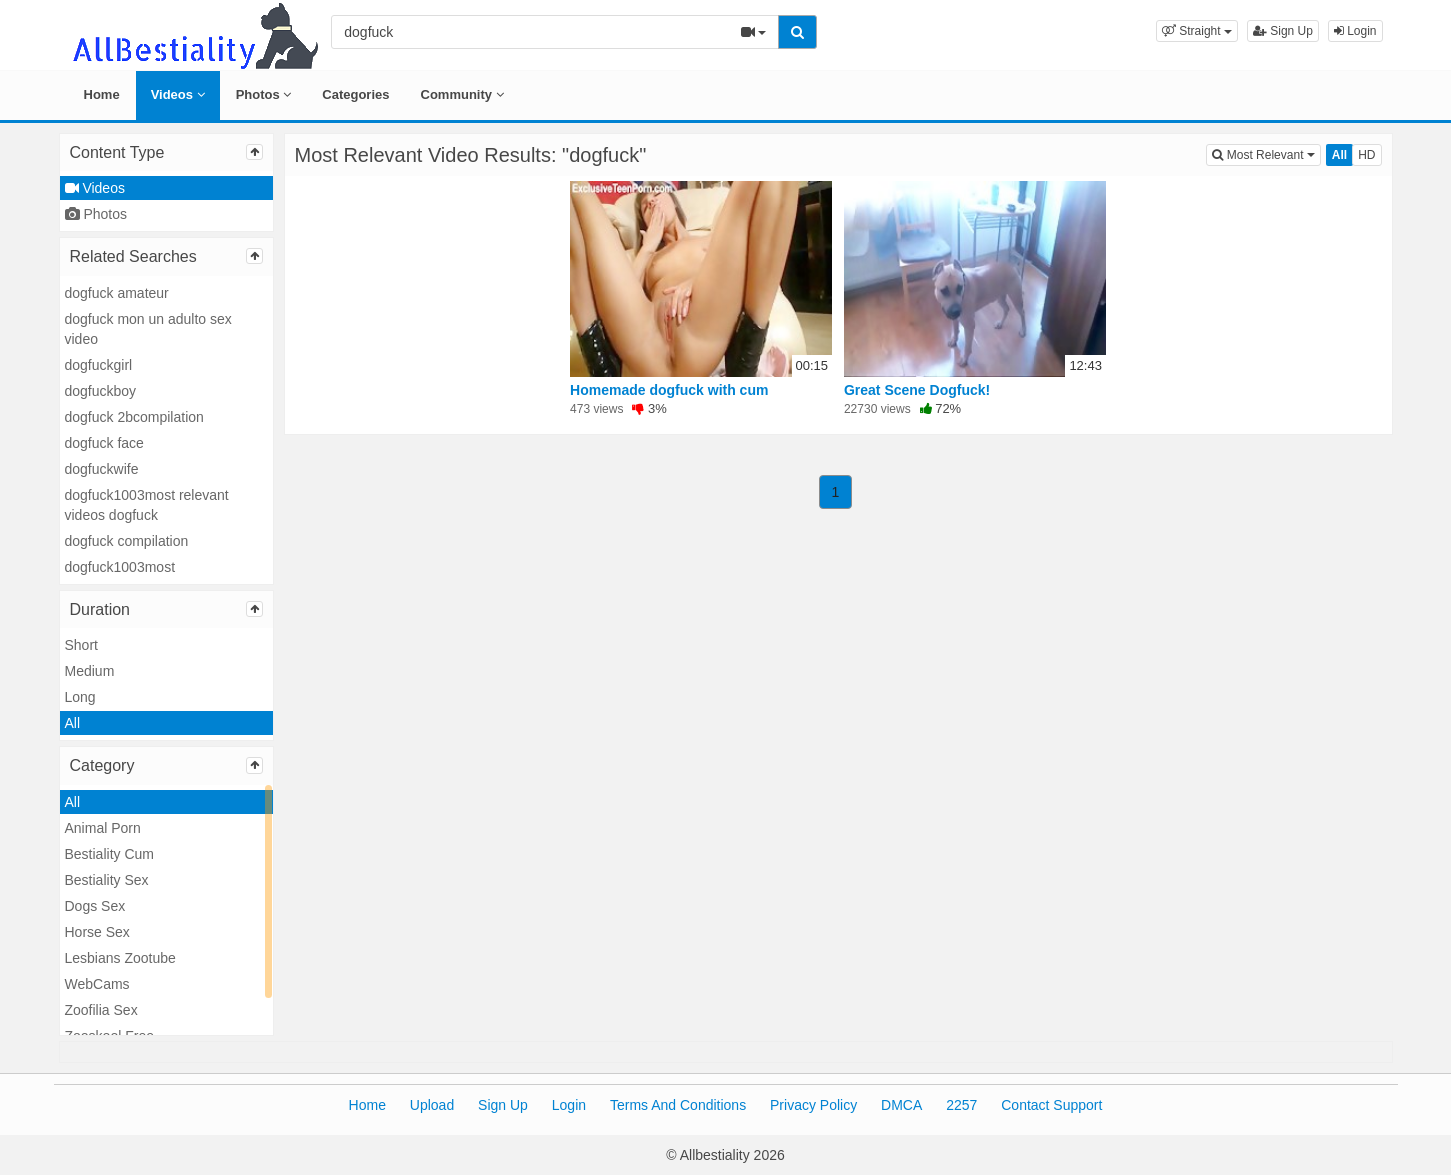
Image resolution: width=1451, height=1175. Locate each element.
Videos (178, 94)
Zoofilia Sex (101, 1010)
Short (81, 645)
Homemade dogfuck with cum (669, 390)
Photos (264, 94)
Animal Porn (103, 828)
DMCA (901, 1105)
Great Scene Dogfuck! (917, 390)
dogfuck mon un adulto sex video (148, 329)
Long (80, 697)
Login (1355, 31)
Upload (432, 1105)
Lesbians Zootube (120, 958)
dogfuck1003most (120, 567)
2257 (961, 1105)
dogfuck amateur (117, 293)
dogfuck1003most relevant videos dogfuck (147, 505)
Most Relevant (1266, 153)
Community (462, 94)
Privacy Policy (813, 1105)
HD (1366, 155)
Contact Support (1051, 1105)
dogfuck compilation (127, 541)
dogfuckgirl (99, 365)
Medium (90, 671)
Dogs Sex (95, 906)
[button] (1197, 31)
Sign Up (1283, 31)
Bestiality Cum (109, 854)
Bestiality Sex (107, 880)
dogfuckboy (101, 391)
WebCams (97, 984)
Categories (355, 94)
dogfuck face (104, 443)
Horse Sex (97, 932)
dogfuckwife (102, 469)
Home (102, 94)
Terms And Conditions (678, 1105)
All (73, 723)
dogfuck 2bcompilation (134, 417)
